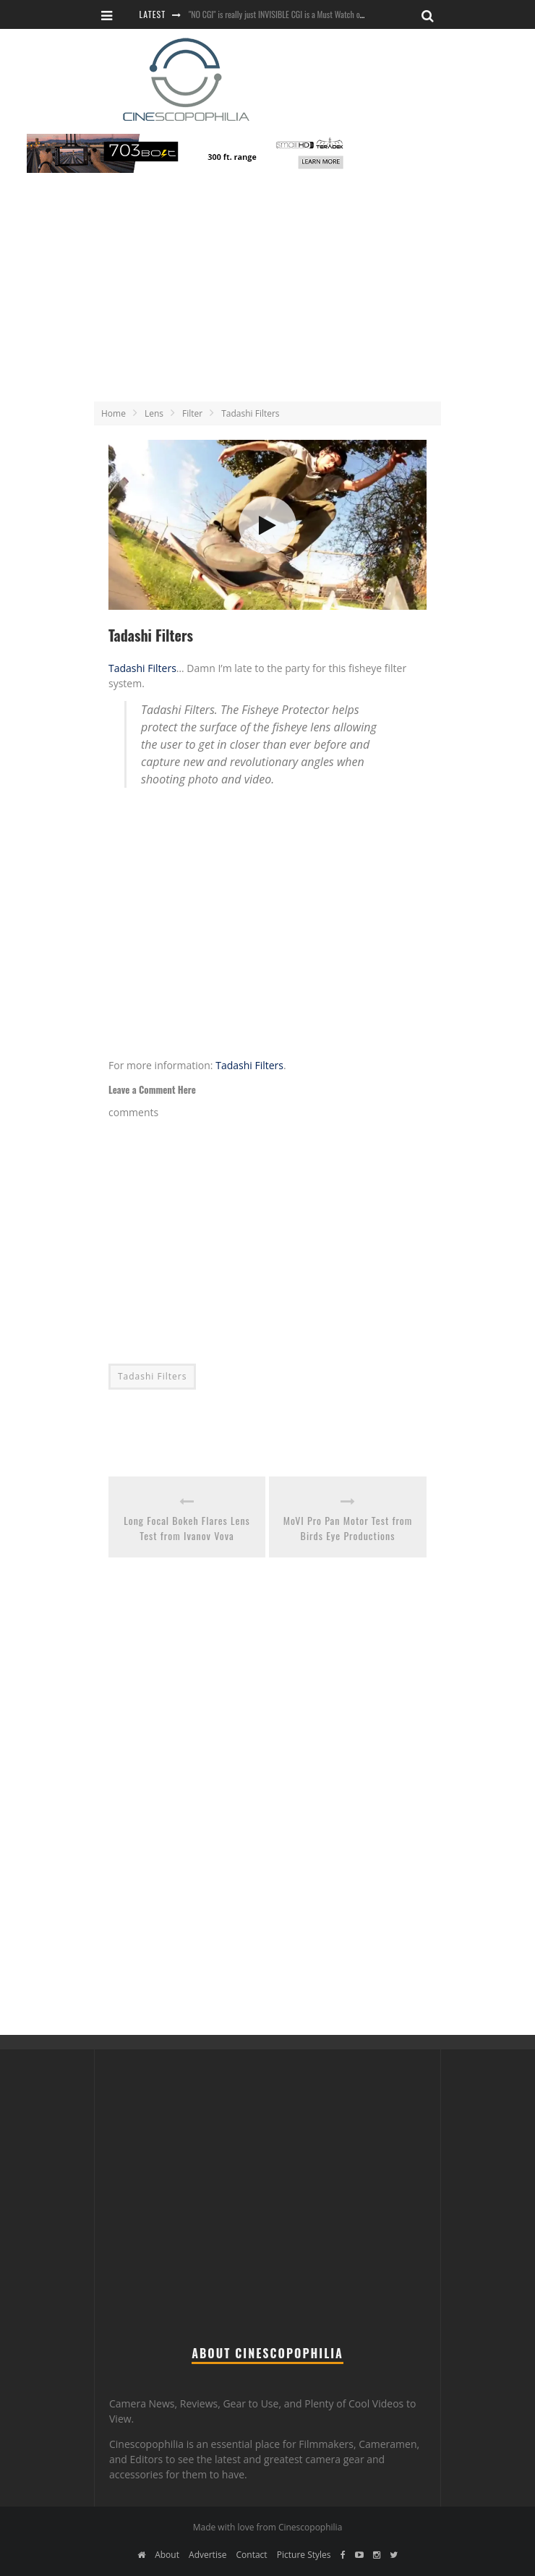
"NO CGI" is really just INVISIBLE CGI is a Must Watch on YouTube (290, 14)
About (167, 2555)
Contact (252, 2555)
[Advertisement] (268, 291)
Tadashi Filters (142, 668)
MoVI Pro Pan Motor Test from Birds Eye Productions (348, 1528)
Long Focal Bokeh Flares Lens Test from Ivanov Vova (187, 1528)
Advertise (207, 2555)
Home (113, 413)
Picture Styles (304, 2555)
